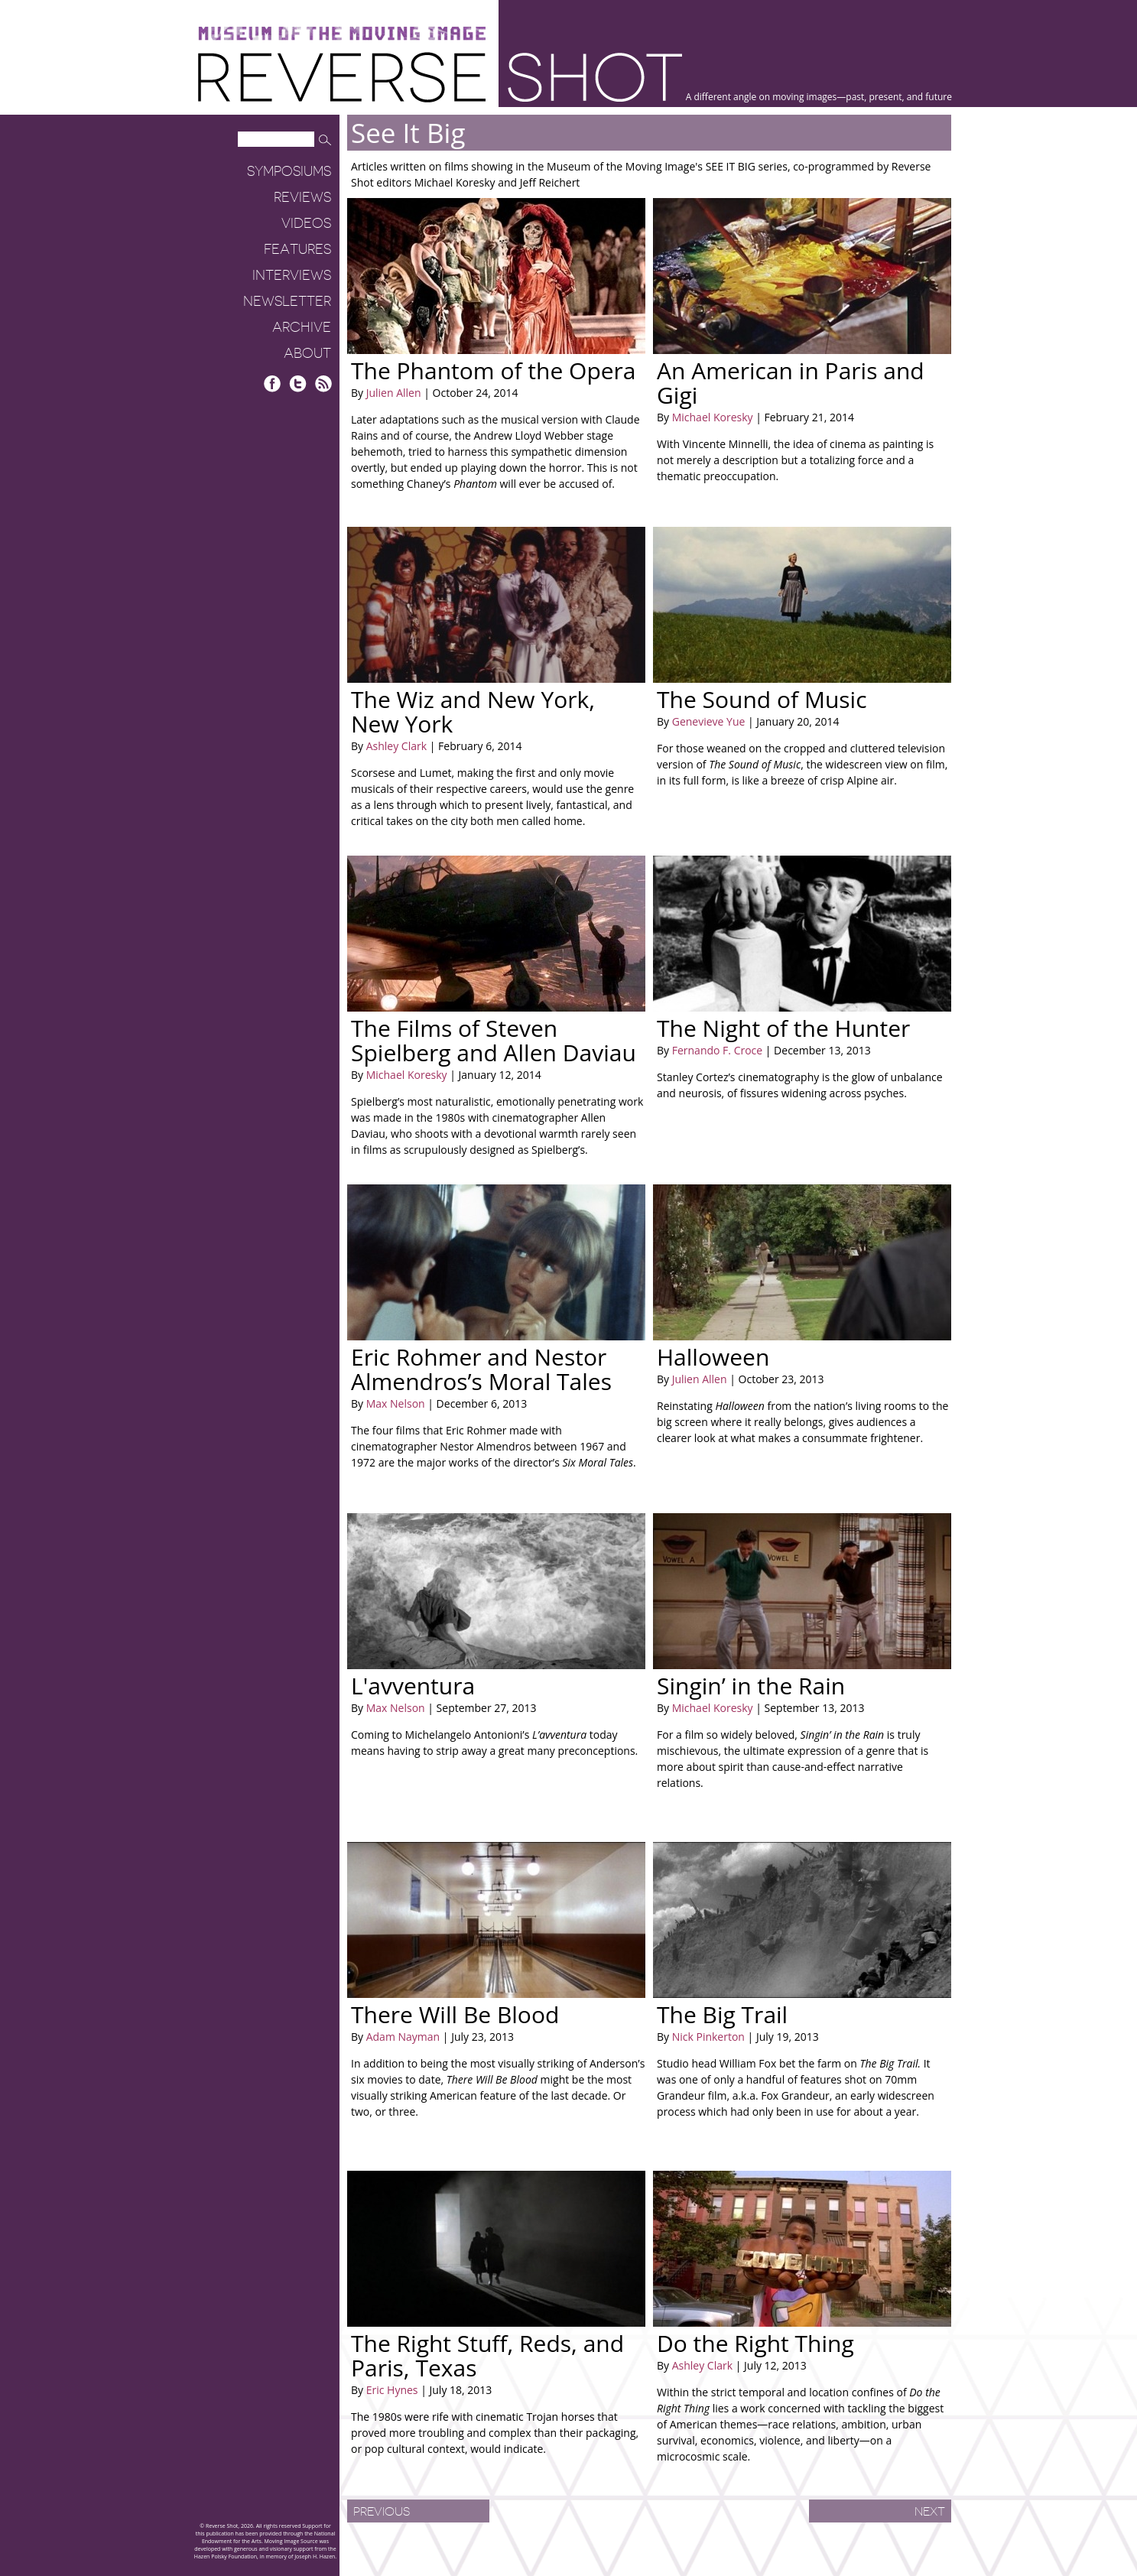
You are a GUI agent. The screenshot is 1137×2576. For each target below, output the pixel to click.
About (307, 353)
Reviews (302, 197)
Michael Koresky (712, 417)
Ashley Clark (396, 746)
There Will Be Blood (455, 2014)
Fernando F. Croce (717, 1050)
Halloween (713, 1356)
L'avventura (413, 1685)
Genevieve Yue (709, 721)
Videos (306, 223)
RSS (323, 383)
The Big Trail (722, 2014)
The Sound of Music (762, 699)
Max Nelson (395, 1403)
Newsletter (287, 301)
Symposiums (289, 171)
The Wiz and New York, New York (473, 711)
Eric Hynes (392, 2390)
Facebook (272, 383)
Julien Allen (393, 392)
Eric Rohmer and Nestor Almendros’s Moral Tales (481, 1369)
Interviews (291, 275)
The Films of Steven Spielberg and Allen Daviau (493, 1040)
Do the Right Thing (755, 2343)
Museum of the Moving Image (342, 34)
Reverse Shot (440, 76)
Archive (301, 327)
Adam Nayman (403, 2036)
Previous (381, 2512)
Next (929, 2512)
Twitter (298, 383)
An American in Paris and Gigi (790, 383)
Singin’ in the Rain (751, 1685)
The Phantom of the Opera (493, 370)
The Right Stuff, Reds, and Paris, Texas (487, 2355)
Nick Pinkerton (708, 2036)
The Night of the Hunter (783, 1028)
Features (297, 249)
